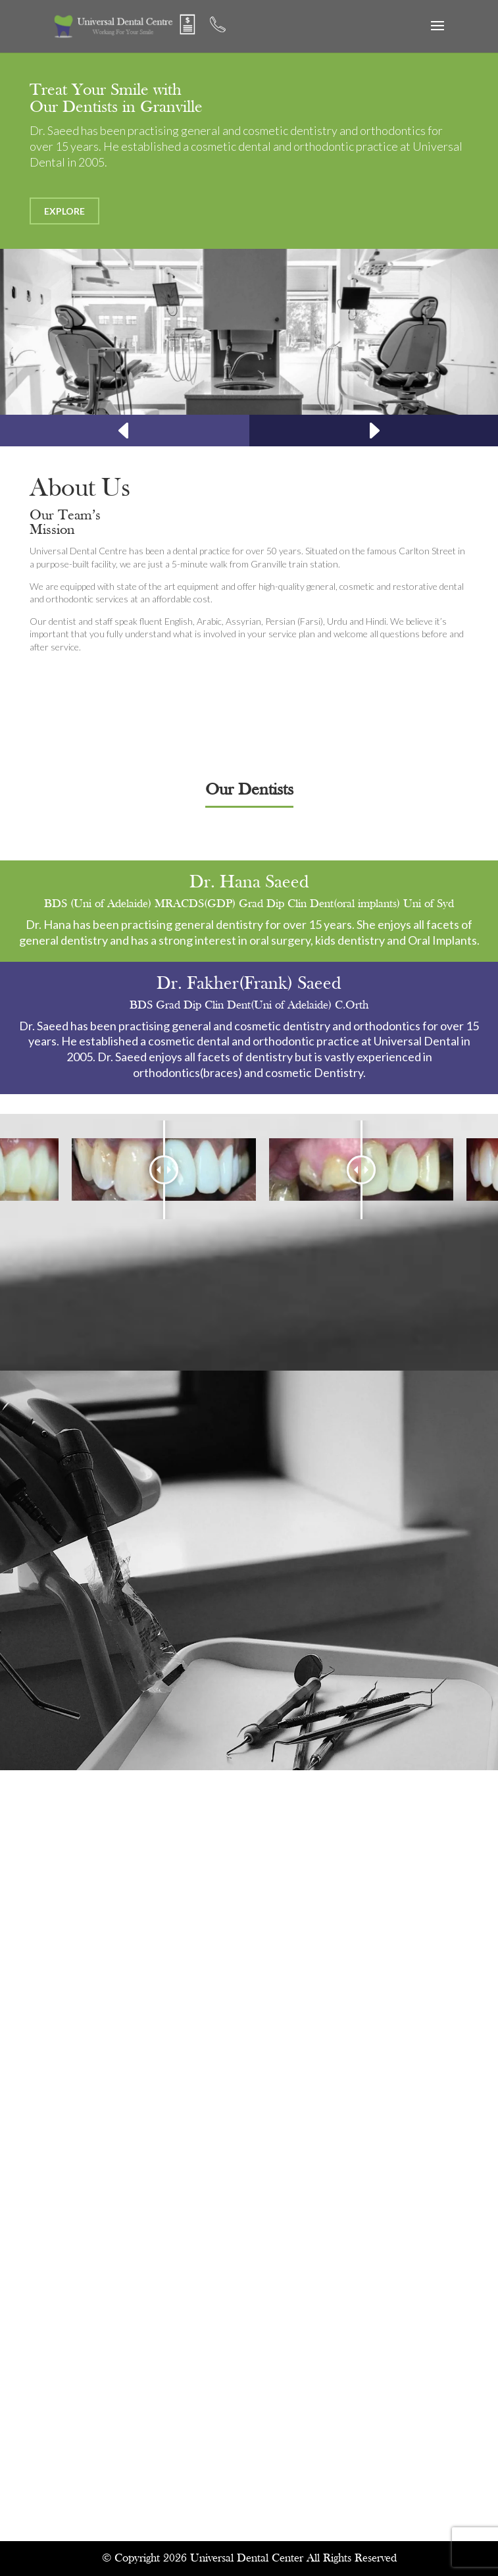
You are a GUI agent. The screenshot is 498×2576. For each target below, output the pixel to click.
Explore (64, 211)
